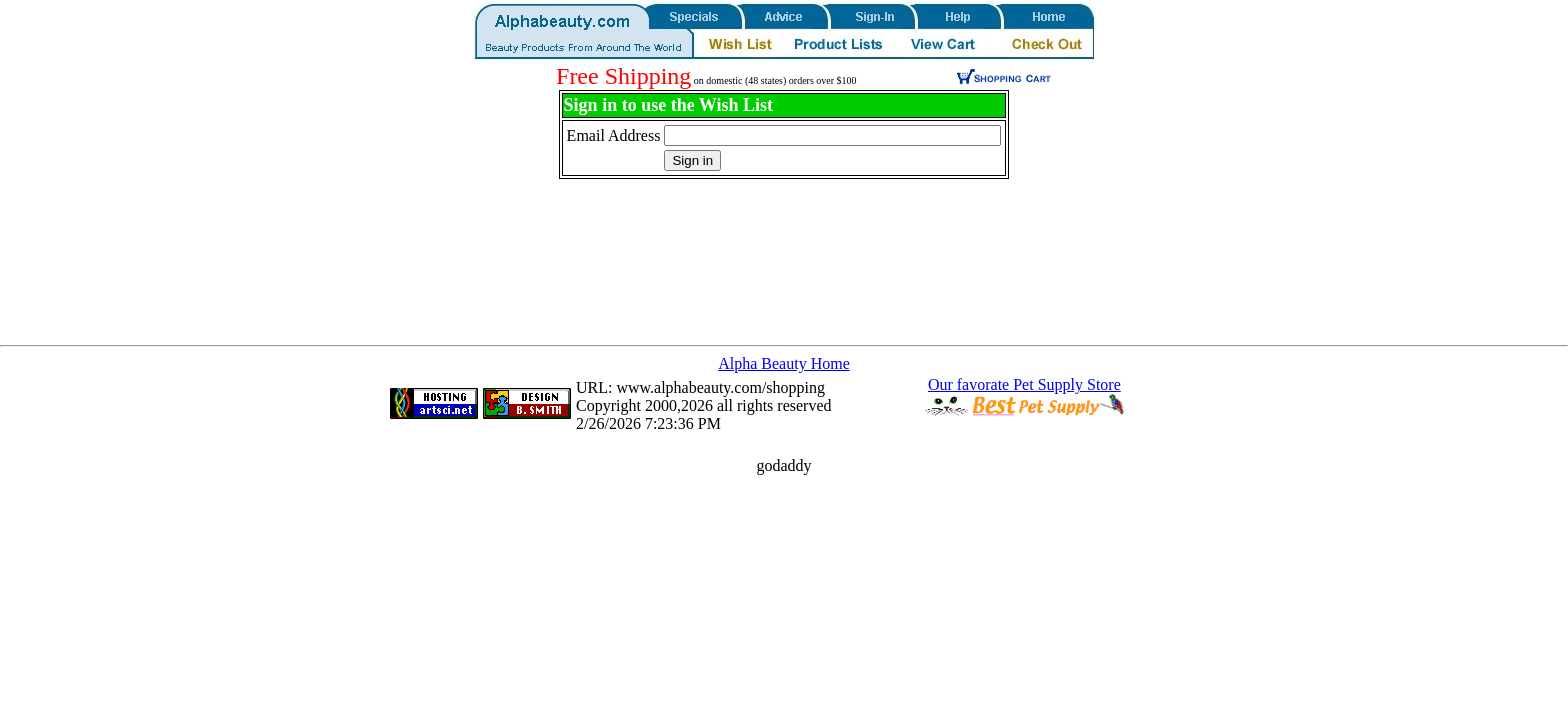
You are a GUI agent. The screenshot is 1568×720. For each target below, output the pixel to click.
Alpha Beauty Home (784, 363)
